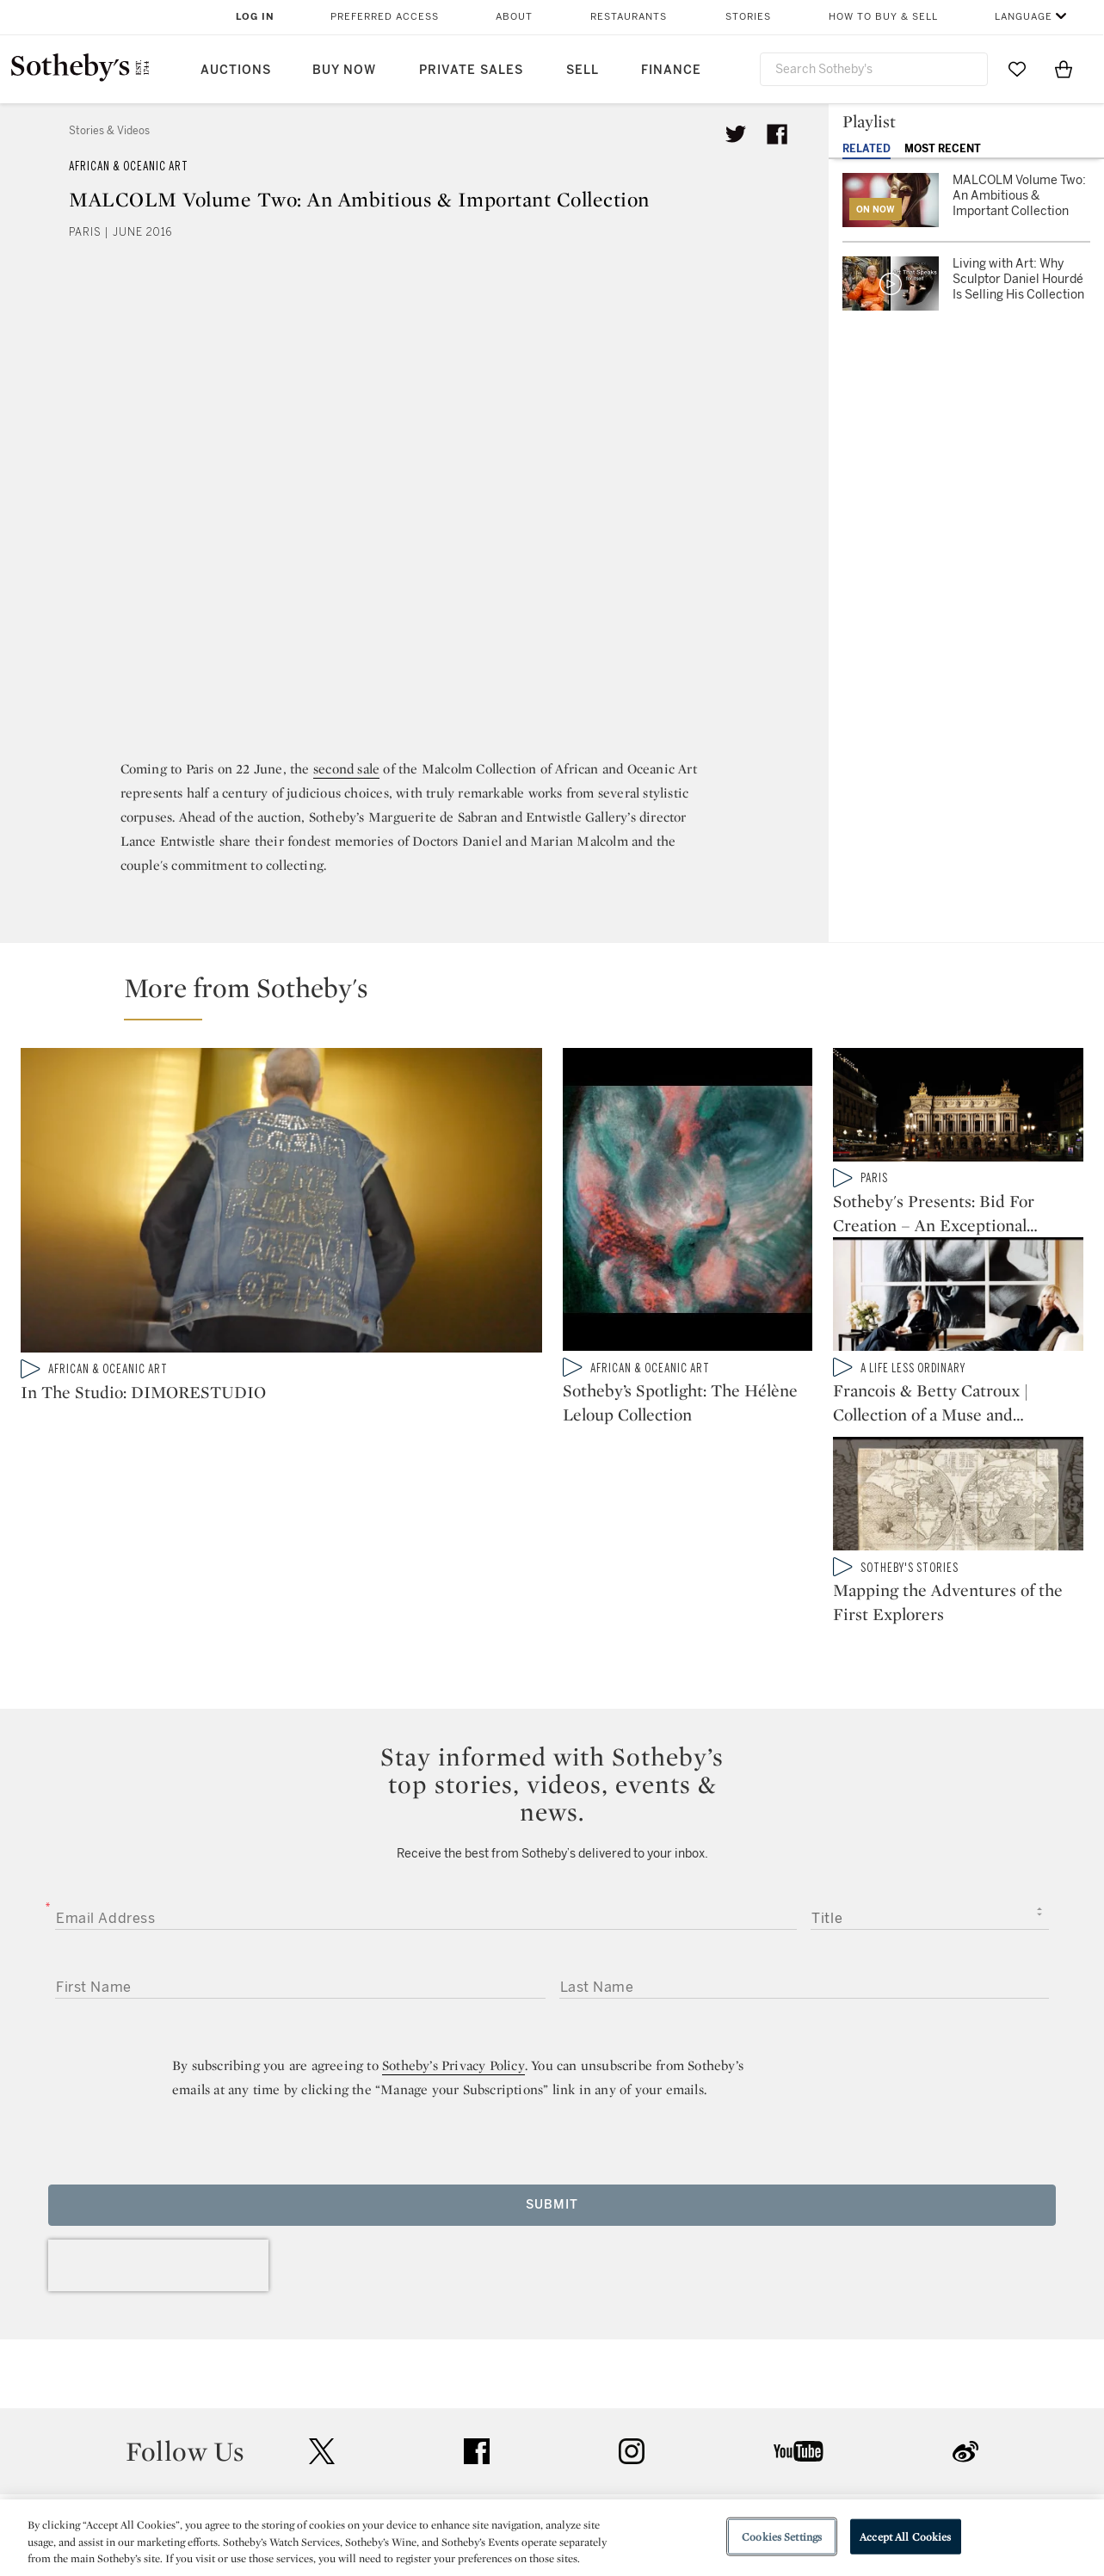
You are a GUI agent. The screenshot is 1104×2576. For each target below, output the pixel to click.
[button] (562, 995)
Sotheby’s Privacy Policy (453, 1924)
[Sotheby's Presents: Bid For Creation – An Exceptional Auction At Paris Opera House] (958, 1108)
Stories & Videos (109, 131)
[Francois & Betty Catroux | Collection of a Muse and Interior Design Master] (958, 1308)
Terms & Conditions (727, 2447)
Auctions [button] (235, 70)
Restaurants (628, 16)
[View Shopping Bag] (1063, 69)
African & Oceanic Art (128, 166)
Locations (309, 2447)
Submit (552, 2063)
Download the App (335, 2478)
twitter (322, 2310)
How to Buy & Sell (883, 16)
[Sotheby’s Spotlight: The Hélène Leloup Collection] (688, 1203)
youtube (798, 2310)
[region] (552, 2537)
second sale (346, 769)
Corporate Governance (544, 2478)
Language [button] (1023, 16)
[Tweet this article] (735, 134)
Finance (671, 70)
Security (690, 2416)
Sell (582, 70)
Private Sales (471, 70)
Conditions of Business (739, 2478)
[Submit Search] (968, 69)
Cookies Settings (782, 2536)
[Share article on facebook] (777, 134)
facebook (477, 2310)
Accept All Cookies (905, 2536)
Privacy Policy (514, 2447)
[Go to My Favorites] (1017, 69)
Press (489, 2416)
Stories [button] (748, 16)
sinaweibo (965, 2310)
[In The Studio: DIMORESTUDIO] (281, 1203)
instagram (632, 2310)
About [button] (514, 16)
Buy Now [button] (344, 70)
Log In (255, 16)
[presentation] (158, 2124)
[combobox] (874, 69)
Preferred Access (384, 16)
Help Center (315, 2416)
